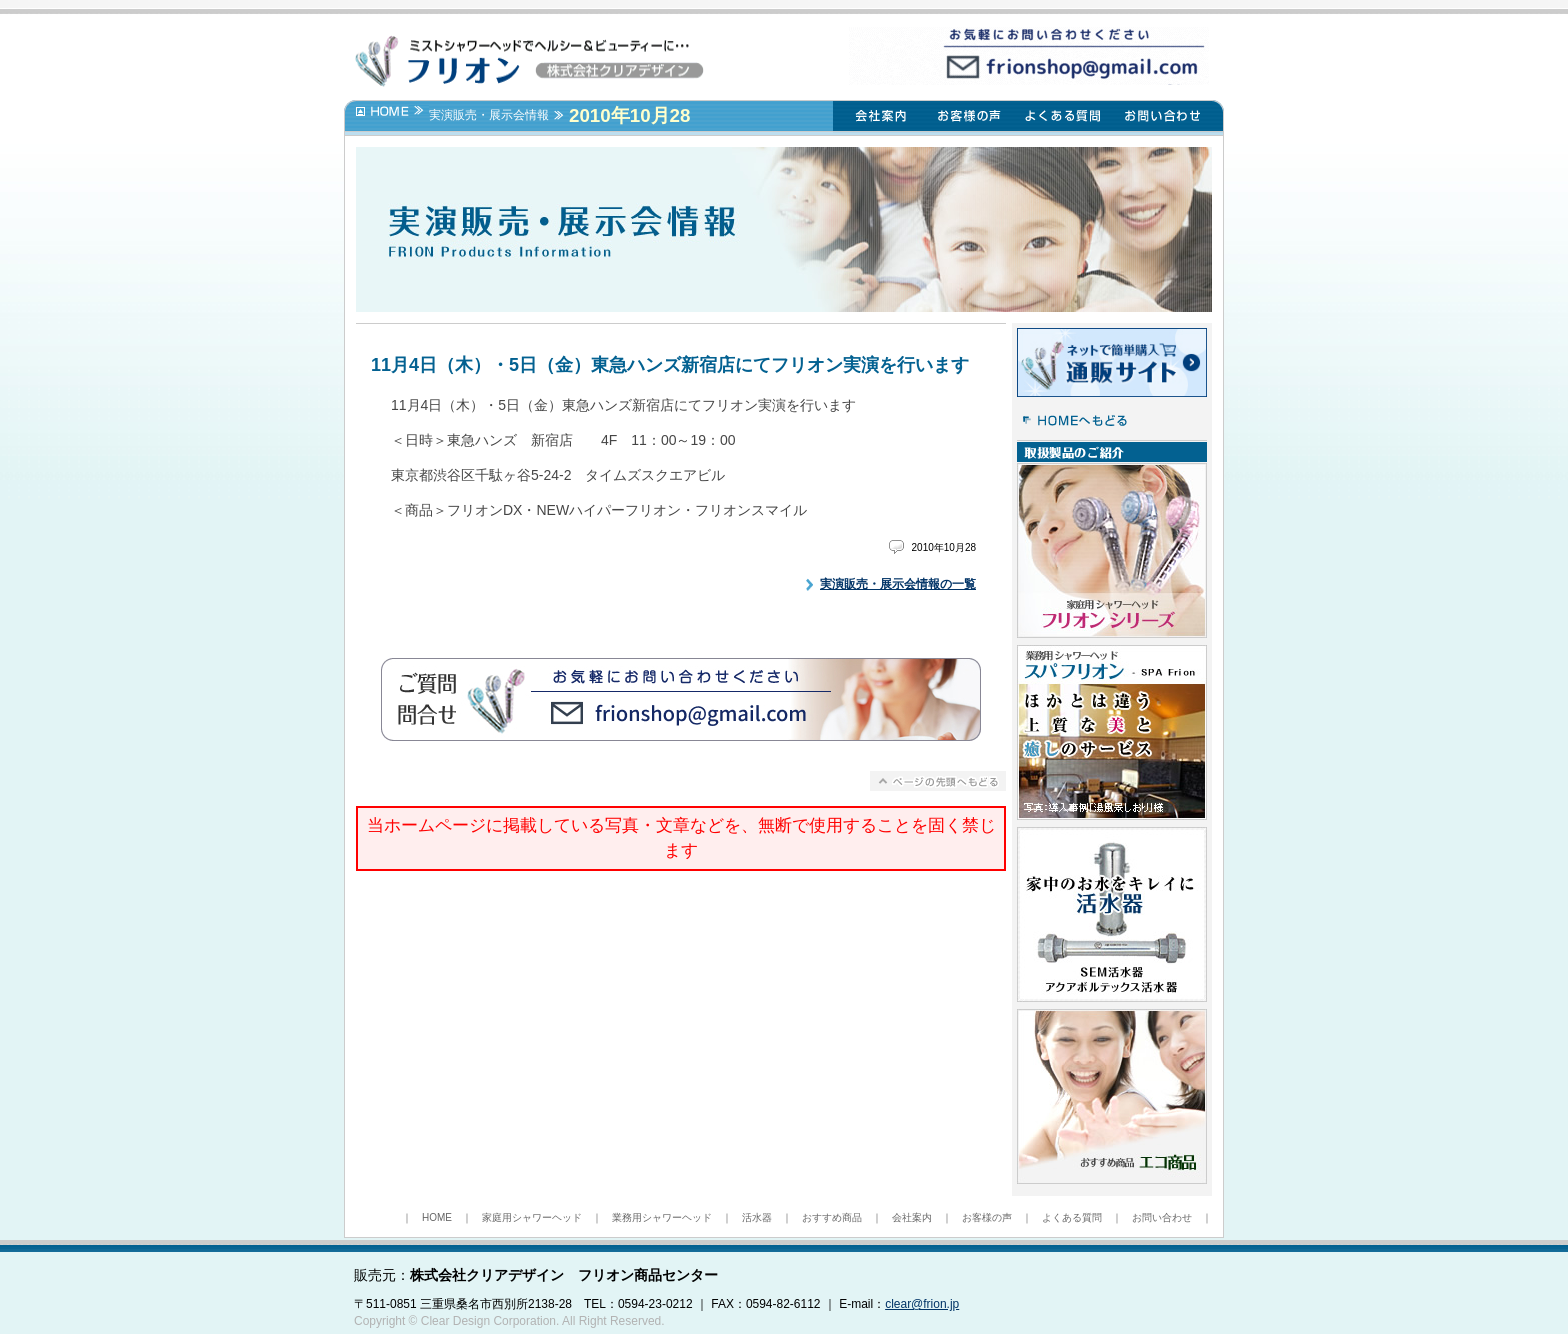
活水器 (757, 1217)
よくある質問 (1072, 1217)
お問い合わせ (1162, 1217)
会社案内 (912, 1217)
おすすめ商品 (832, 1217)
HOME (437, 1217)
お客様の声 (987, 1217)
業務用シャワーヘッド (662, 1217)
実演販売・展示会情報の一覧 (898, 584)
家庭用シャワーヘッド (532, 1217)
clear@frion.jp (922, 1304)
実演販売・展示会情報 (489, 115)
